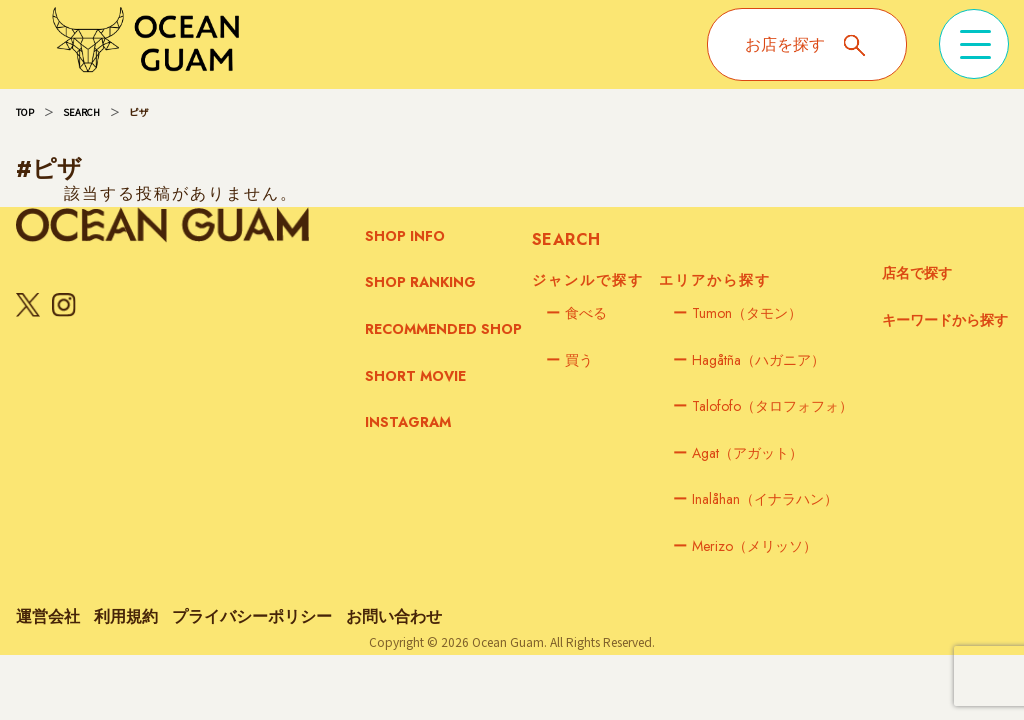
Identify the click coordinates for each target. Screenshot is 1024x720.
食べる (576, 313)
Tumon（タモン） (737, 313)
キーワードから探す (945, 320)
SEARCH (81, 112)
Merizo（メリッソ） (745, 546)
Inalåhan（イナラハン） (755, 499)
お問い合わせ (394, 616)
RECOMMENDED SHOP (443, 329)
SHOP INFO (405, 236)
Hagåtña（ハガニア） (749, 360)
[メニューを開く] (974, 44)
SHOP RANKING (420, 282)
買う (569, 360)
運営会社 (48, 616)
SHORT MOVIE (415, 376)
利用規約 (126, 616)
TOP (25, 112)
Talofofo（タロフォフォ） (763, 406)
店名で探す (917, 273)
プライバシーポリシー (252, 616)
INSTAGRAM (408, 422)
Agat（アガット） (738, 453)
